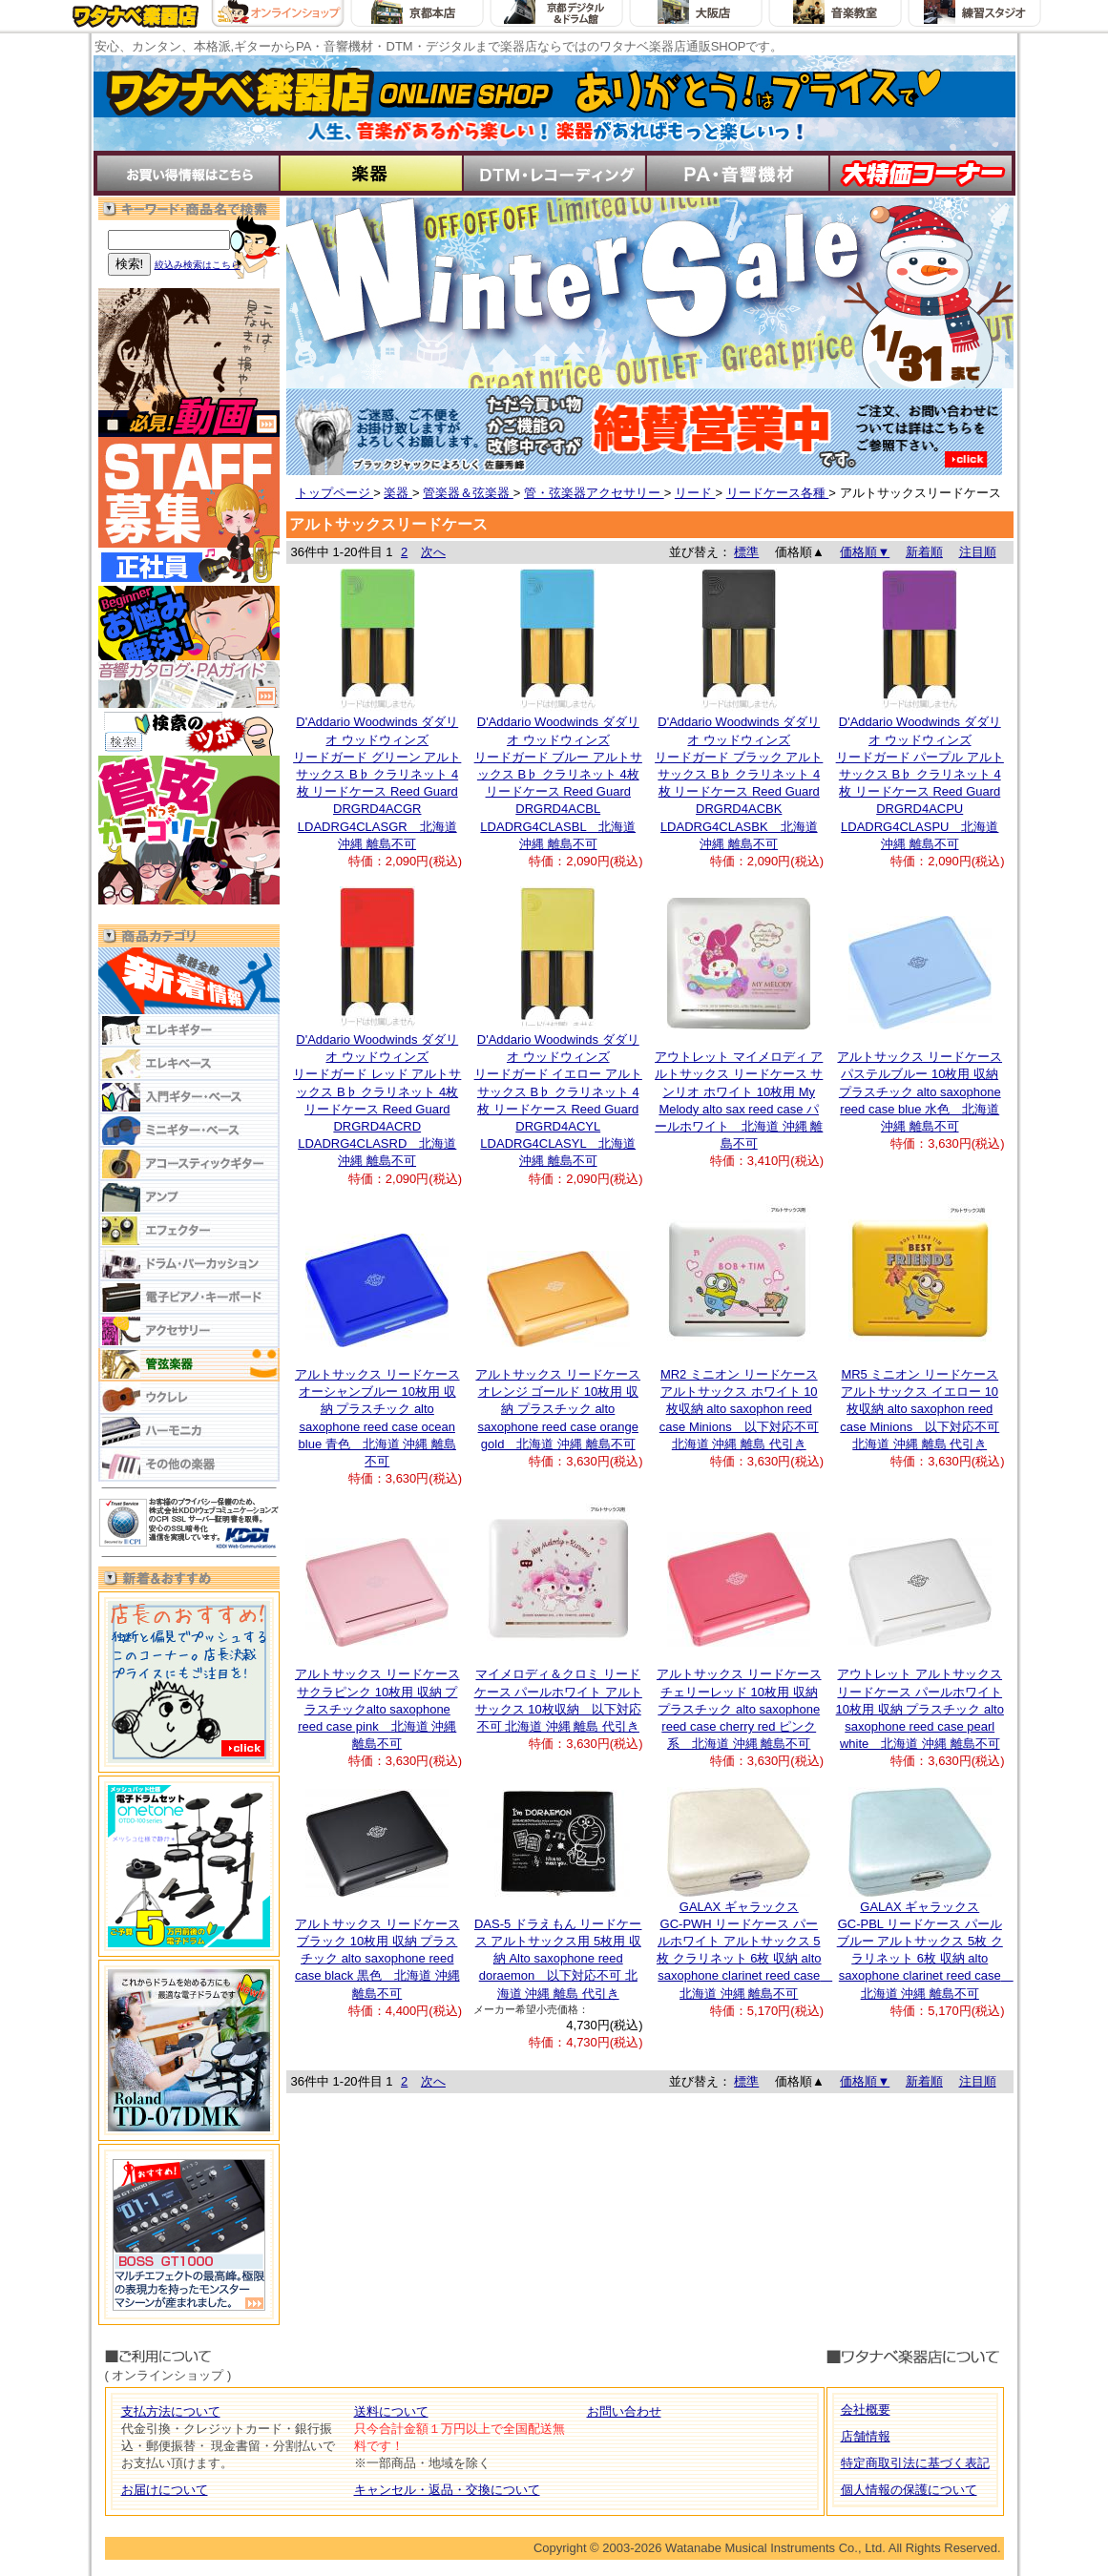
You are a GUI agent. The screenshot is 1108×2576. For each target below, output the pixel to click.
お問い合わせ (624, 2411)
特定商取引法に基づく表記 (915, 2463)
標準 (746, 552)
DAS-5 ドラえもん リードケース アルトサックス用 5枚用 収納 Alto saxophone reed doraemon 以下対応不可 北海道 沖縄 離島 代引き (558, 1959)
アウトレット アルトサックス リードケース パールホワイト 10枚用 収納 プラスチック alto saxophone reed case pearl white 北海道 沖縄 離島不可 (920, 1709)
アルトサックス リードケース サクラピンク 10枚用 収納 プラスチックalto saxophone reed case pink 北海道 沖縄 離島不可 (377, 1709)
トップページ (335, 493)
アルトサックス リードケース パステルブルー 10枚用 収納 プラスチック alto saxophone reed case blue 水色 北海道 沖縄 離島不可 (919, 1091)
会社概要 (865, 2409)
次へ (433, 552)
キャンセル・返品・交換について (447, 2490)
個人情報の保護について (909, 2490)
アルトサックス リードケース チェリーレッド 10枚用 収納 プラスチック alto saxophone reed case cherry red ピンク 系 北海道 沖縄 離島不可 (739, 1709)
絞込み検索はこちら (197, 265)
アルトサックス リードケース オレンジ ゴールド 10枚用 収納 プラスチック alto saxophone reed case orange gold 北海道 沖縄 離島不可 (557, 1409)
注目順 (977, 552)
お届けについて (164, 2490)
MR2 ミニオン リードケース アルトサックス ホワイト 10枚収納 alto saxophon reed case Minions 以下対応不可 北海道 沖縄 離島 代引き (739, 1409)
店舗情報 (865, 2436)
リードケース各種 (777, 493)
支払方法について (170, 2411)
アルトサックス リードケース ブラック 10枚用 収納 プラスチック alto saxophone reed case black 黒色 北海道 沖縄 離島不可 (377, 1959)
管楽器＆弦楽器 (468, 493)
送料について (391, 2411)
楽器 (398, 493)
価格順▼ (864, 552)
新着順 (924, 552)
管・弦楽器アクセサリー (594, 493)
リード (695, 493)
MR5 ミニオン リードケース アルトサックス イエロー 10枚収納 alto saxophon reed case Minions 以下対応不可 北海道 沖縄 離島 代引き (919, 1409)
